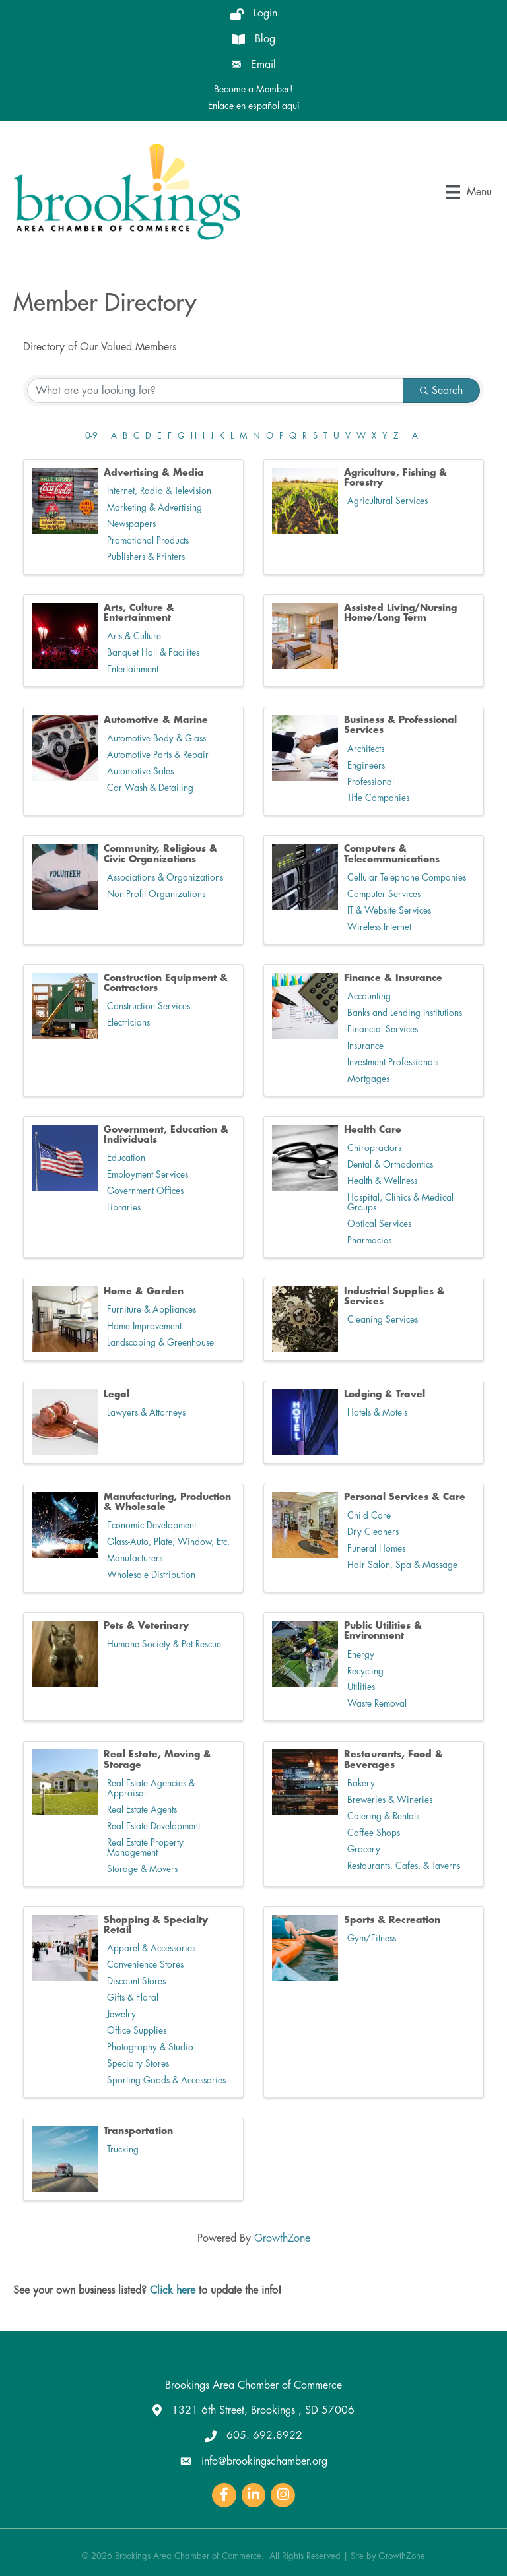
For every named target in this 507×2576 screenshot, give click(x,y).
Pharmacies (369, 1240)
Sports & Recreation (392, 1919)
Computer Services (384, 894)
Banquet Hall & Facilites (153, 652)
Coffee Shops (373, 1833)
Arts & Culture (134, 636)
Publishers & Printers (146, 557)
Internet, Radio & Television (159, 491)
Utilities (361, 1687)
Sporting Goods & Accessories (166, 2080)
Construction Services (148, 1006)
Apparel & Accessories (151, 1948)
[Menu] (469, 192)
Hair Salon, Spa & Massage (402, 1565)
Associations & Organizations (165, 877)
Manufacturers (134, 1558)
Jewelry (121, 2014)
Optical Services (379, 1224)
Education (126, 1158)
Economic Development (151, 1525)
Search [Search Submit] (441, 390)
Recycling (365, 1671)
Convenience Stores (145, 1965)
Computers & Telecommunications (392, 853)
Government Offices (145, 1191)
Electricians (128, 1023)
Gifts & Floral (132, 1998)
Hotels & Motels (377, 1412)
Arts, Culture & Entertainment (139, 612)
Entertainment (132, 669)
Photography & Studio (150, 2047)
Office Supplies (136, 2030)
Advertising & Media (154, 472)
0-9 (91, 435)
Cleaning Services (382, 1319)
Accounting (369, 996)
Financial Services (382, 1029)
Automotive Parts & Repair (158, 755)
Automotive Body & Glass (156, 738)
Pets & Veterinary (146, 1625)
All (417, 435)
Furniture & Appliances (151, 1309)
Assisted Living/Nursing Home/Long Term (400, 612)
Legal (116, 1393)
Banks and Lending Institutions (404, 1013)
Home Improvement (144, 1326)
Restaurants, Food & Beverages (393, 1759)
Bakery (361, 1783)
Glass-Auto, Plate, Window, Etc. (168, 1542)
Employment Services (147, 1174)
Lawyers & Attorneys (146, 1412)
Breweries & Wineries (389, 1800)
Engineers (366, 765)
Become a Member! (253, 89)
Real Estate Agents (142, 1810)
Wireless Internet (379, 927)
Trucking (123, 2149)
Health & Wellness (382, 1181)
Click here (172, 2290)
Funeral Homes (376, 1548)
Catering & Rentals (383, 1816)
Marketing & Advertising (154, 507)
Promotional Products (148, 540)
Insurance (365, 1046)
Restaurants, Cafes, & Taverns (403, 1866)
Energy (360, 1654)
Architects (365, 749)
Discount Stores (136, 1981)
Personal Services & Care (404, 1496)
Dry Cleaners (373, 1532)
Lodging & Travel (384, 1393)
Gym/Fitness (371, 1938)
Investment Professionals (392, 1062)
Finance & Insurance (393, 977)
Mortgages (368, 1079)
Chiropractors (374, 1148)
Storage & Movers (142, 1869)
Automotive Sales (140, 771)
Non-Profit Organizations (156, 894)
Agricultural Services (387, 501)
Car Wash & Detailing (150, 788)
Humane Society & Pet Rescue (164, 1644)
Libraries (124, 1207)
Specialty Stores (138, 2063)
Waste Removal (377, 1703)
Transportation (138, 2130)
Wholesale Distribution (151, 1575)
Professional (370, 782)
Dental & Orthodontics (390, 1164)
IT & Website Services (389, 910)
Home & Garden (144, 1291)
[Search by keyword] (215, 390)
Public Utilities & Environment (383, 1630)
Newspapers (131, 524)
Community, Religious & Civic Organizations (160, 853)
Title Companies (378, 798)
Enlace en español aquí (254, 105)
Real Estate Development (153, 1826)
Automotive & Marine (156, 719)
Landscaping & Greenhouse (160, 1342)
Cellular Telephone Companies (406, 877)
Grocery (363, 1849)
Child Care (369, 1515)
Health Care (372, 1129)
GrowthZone (282, 2238)
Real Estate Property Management (145, 1847)
